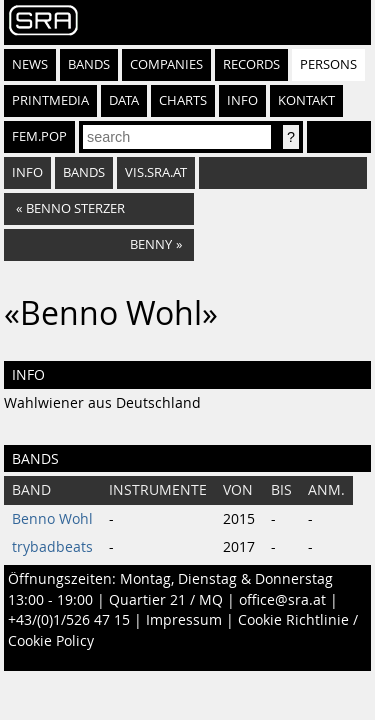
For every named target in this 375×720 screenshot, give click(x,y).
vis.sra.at (156, 172)
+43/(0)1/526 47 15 (69, 620)
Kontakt (306, 100)
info (27, 172)
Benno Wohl (52, 519)
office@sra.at (282, 600)
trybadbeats (52, 547)
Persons (328, 64)
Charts (183, 100)
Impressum (184, 620)
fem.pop (39, 136)
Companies (166, 64)
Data (124, 100)
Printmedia (50, 100)
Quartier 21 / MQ (166, 600)
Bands (89, 64)
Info (242, 100)
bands (84, 172)
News (30, 64)
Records (251, 64)
